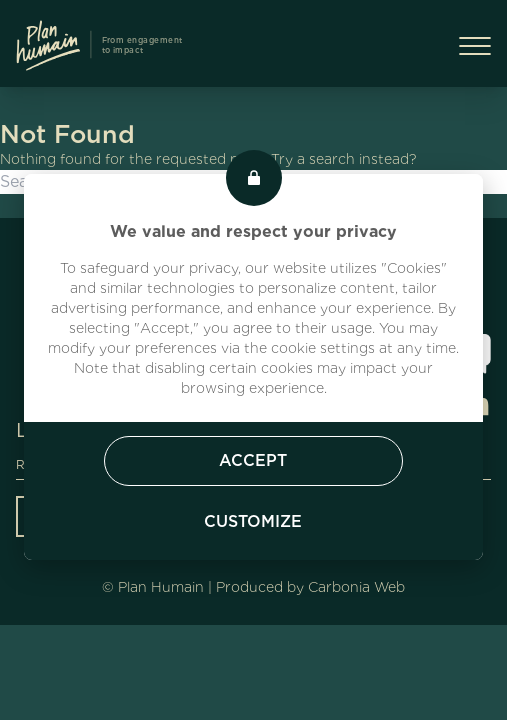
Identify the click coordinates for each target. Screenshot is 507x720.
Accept (253, 460)
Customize (253, 521)
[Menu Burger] (475, 46)
